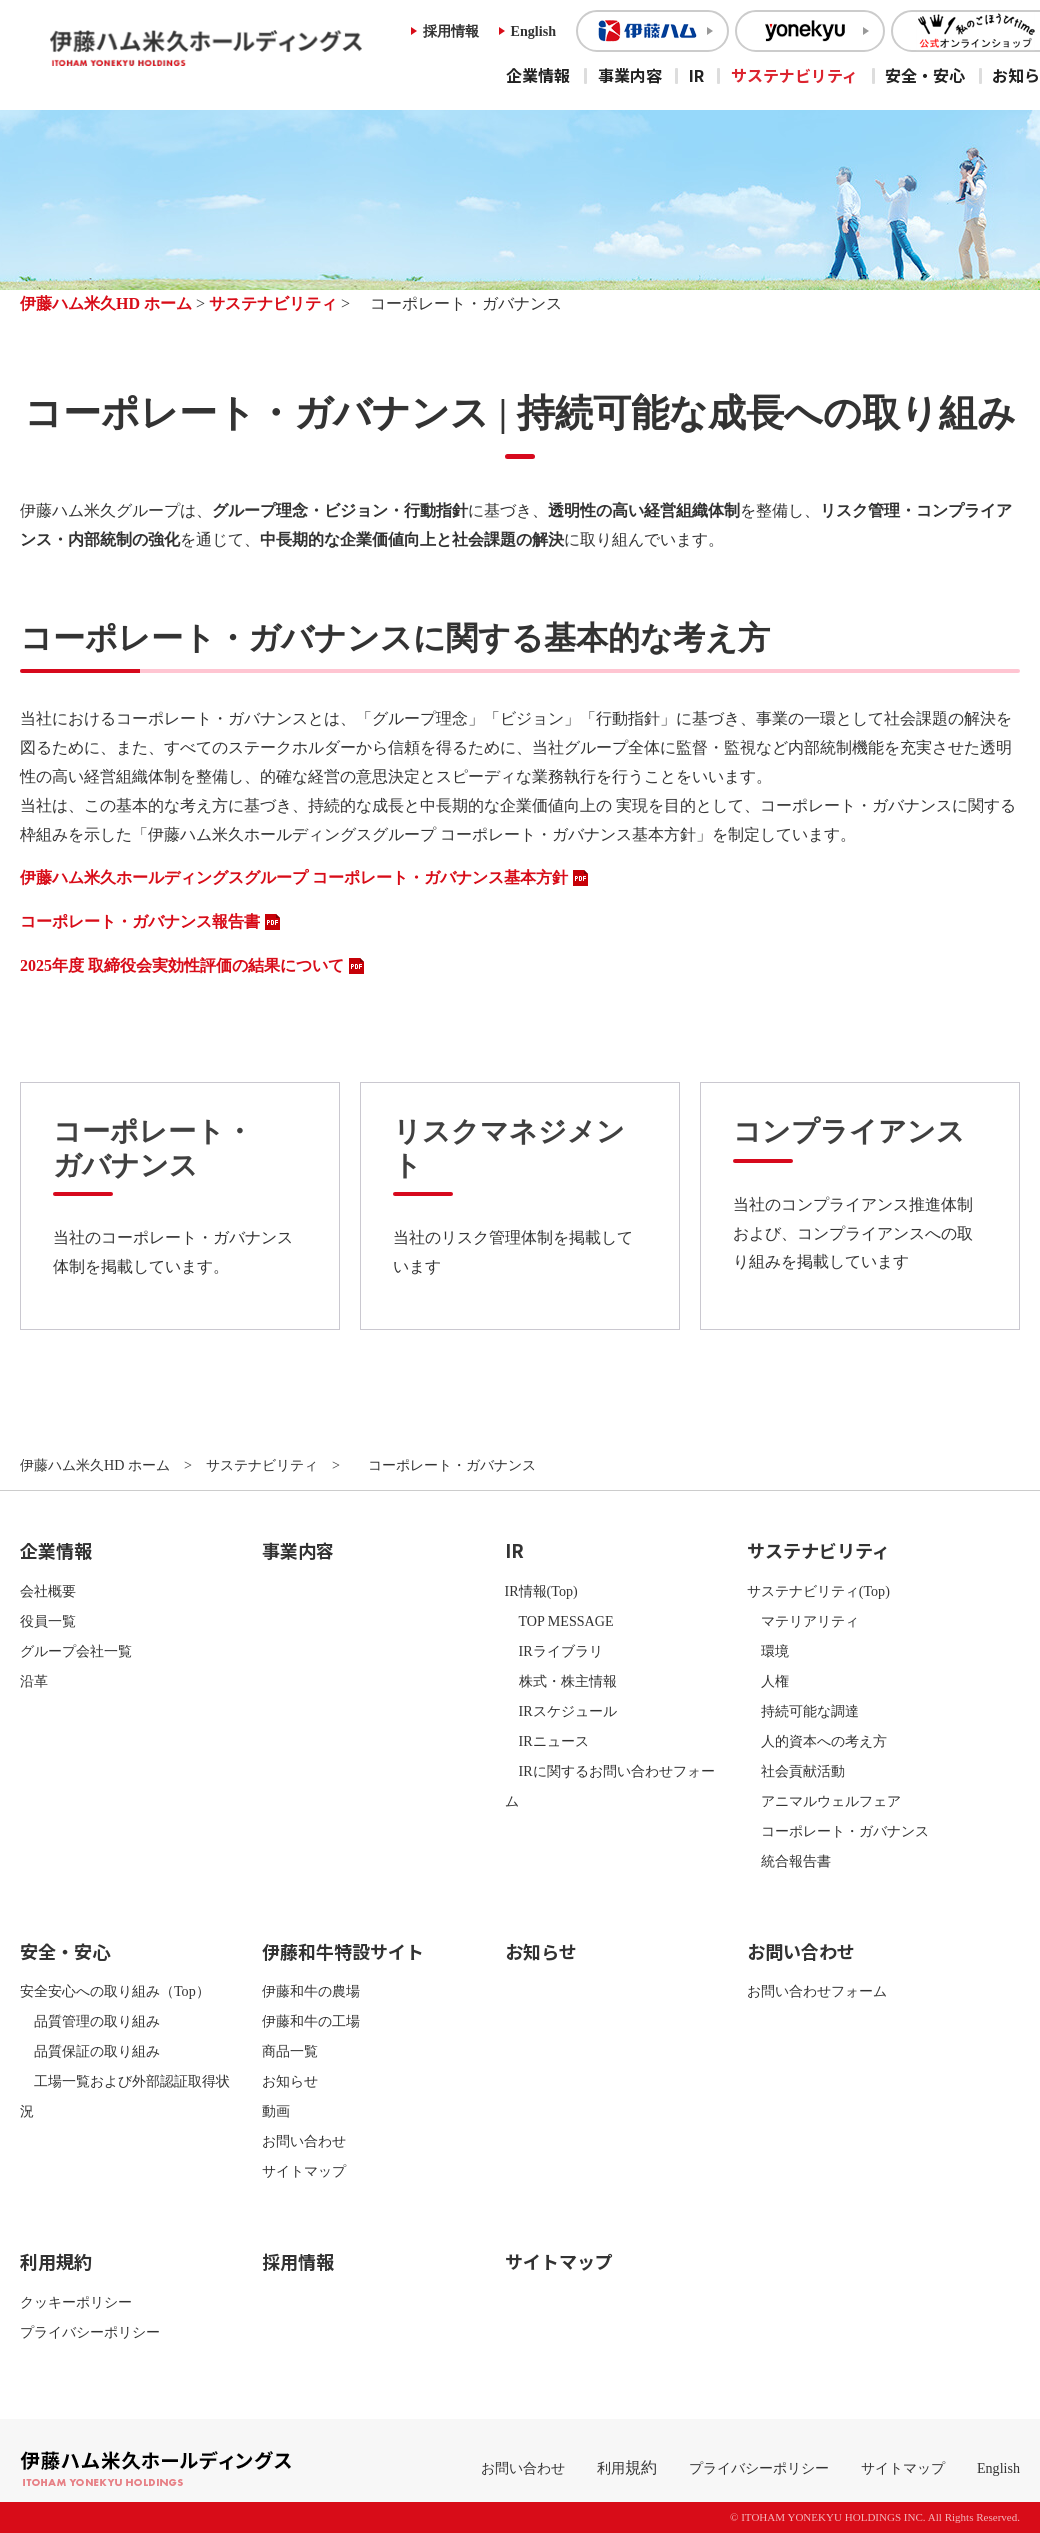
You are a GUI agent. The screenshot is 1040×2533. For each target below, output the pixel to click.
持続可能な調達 (803, 1711)
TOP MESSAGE (559, 1621)
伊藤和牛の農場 (311, 1991)
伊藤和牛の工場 (311, 2021)
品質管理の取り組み (90, 2021)
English (533, 31)
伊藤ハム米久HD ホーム (106, 303)
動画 (276, 2111)
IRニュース (547, 1741)
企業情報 (538, 75)
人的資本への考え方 (817, 1741)
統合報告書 (789, 1861)
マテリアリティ (803, 1621)
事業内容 (630, 75)
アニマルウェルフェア (824, 1801)
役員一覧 (48, 1621)
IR (696, 75)
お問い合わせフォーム (817, 1991)
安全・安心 (925, 75)
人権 (768, 1681)
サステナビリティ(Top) (818, 1591)
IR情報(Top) (541, 1591)
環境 (768, 1651)
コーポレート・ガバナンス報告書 (140, 921)
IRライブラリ (554, 1651)
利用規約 (56, 2261)
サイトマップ (304, 2171)
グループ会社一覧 (76, 1651)
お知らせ (290, 2081)
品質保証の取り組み (90, 2051)
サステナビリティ (794, 75)
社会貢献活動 (796, 1771)
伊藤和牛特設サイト (343, 1951)
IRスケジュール (561, 1711)
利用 (611, 2468)
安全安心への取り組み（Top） (115, 1991)
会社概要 (48, 1591)
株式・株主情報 (561, 1681)
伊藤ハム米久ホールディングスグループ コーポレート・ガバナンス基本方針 (294, 877)
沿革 (34, 1681)
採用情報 (451, 31)
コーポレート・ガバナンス (838, 1831)
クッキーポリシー (76, 2302)
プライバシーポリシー (90, 2332)
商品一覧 (290, 2051)
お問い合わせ (304, 2141)
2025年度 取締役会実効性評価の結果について (182, 965)
